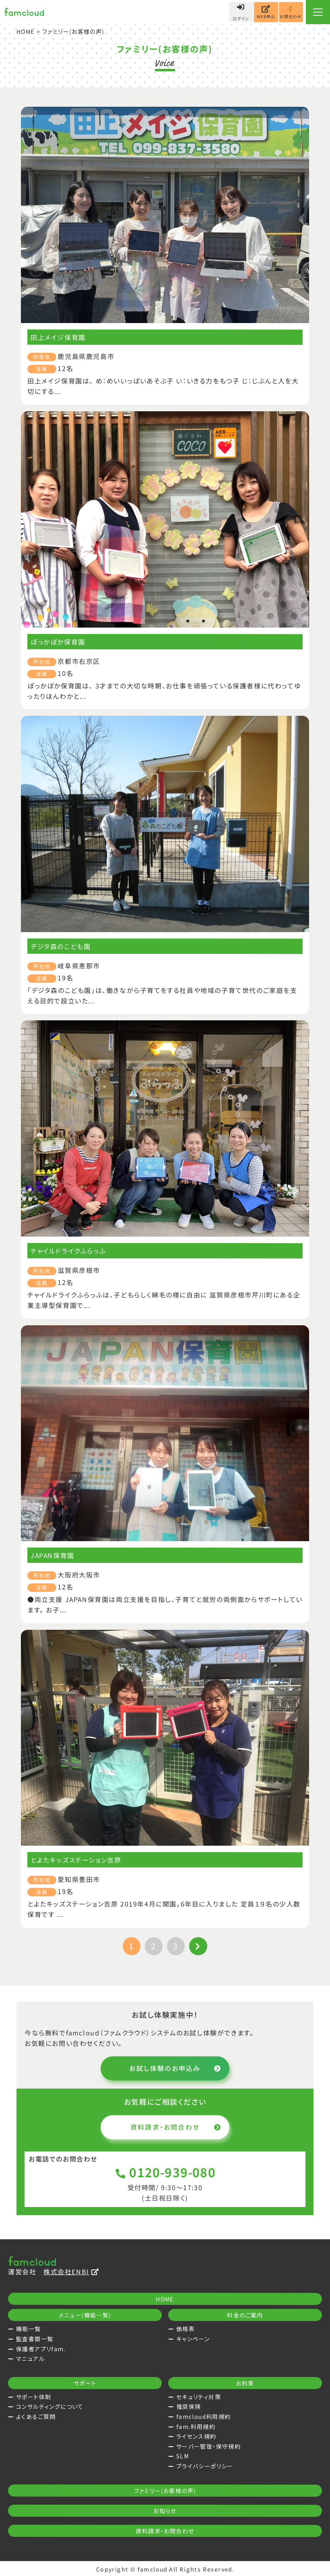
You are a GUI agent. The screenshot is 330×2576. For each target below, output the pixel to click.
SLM (182, 2456)
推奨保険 (188, 2406)
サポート (85, 2383)
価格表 (185, 2329)
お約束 (245, 2383)
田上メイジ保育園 (58, 337)
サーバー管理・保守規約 (208, 2446)
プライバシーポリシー (204, 2466)
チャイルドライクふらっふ (68, 1251)
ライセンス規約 (196, 2436)
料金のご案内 (245, 2315)
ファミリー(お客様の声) (165, 2491)
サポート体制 (33, 2397)
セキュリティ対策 (198, 2397)
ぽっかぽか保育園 (58, 642)
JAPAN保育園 (52, 1555)
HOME (25, 31)
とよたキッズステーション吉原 (76, 1860)
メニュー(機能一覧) (85, 2315)
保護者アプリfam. (41, 2349)
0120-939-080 (165, 2172)
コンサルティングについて (50, 2406)
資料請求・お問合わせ (175, 2127)
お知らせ (165, 2511)
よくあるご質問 (36, 2416)
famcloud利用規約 (203, 2416)
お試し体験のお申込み (175, 2068)
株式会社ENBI (71, 2271)
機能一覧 (28, 2329)
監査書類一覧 (34, 2339)
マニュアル (30, 2358)
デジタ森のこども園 (61, 946)
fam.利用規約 (195, 2427)
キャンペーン (193, 2339)
